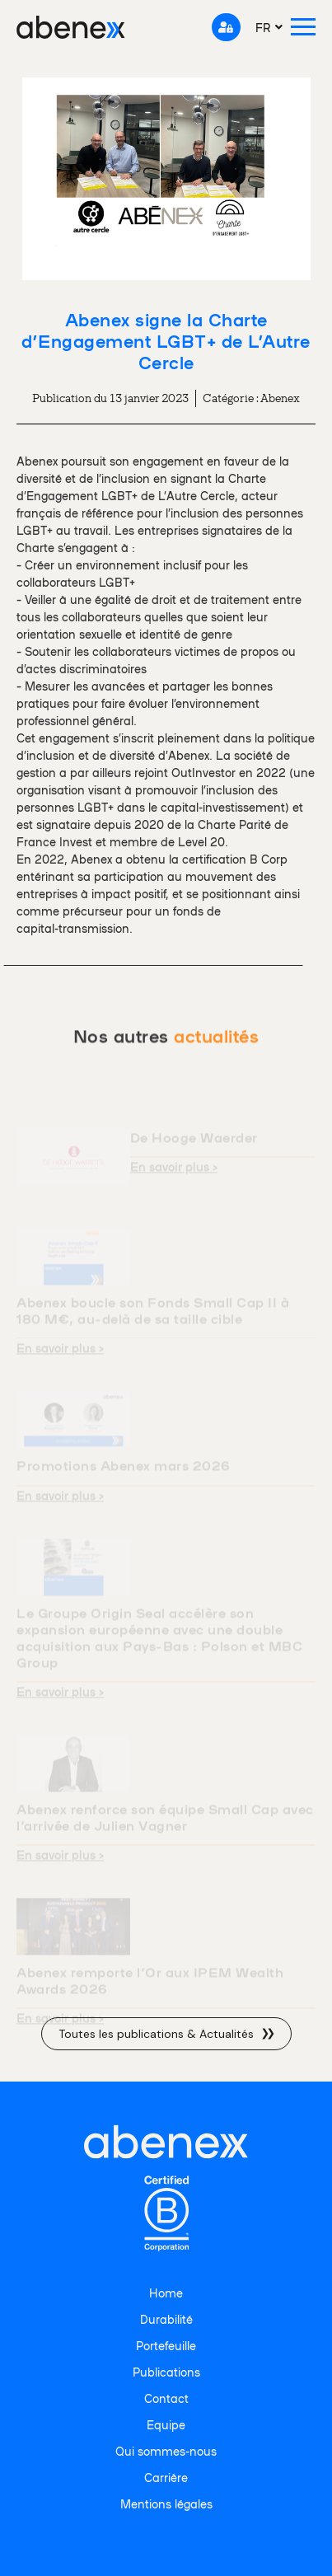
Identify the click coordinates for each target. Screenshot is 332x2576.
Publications (166, 2371)
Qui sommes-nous (166, 2451)
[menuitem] (269, 27)
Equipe (166, 2424)
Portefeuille (166, 2345)
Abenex (280, 398)
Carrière (166, 2477)
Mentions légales (166, 2503)
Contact (166, 2398)
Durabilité (166, 2319)
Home (166, 2292)
